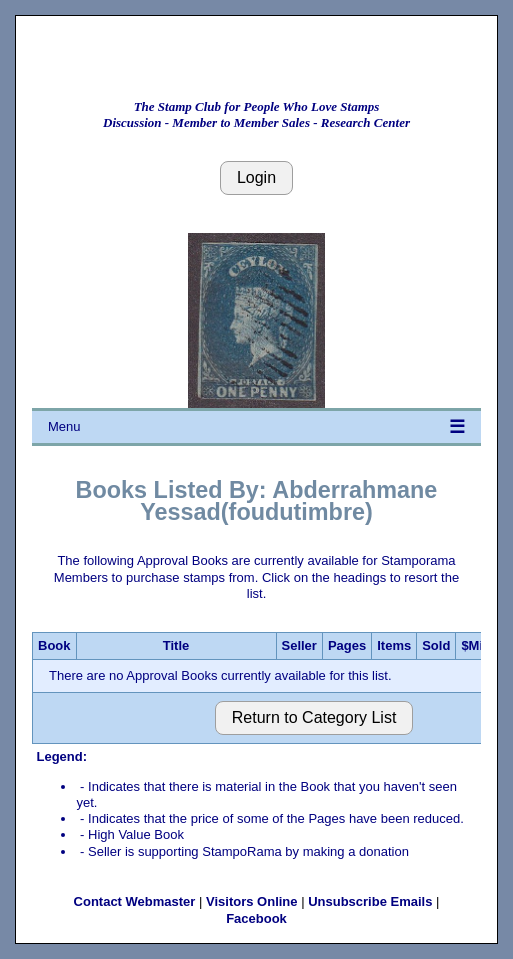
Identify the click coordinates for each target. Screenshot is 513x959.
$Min (476, 645)
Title (176, 645)
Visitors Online (252, 901)
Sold (436, 645)
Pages (347, 645)
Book (54, 645)
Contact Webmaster (135, 901)
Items (394, 645)
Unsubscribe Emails (370, 901)
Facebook (256, 918)
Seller (299, 645)
